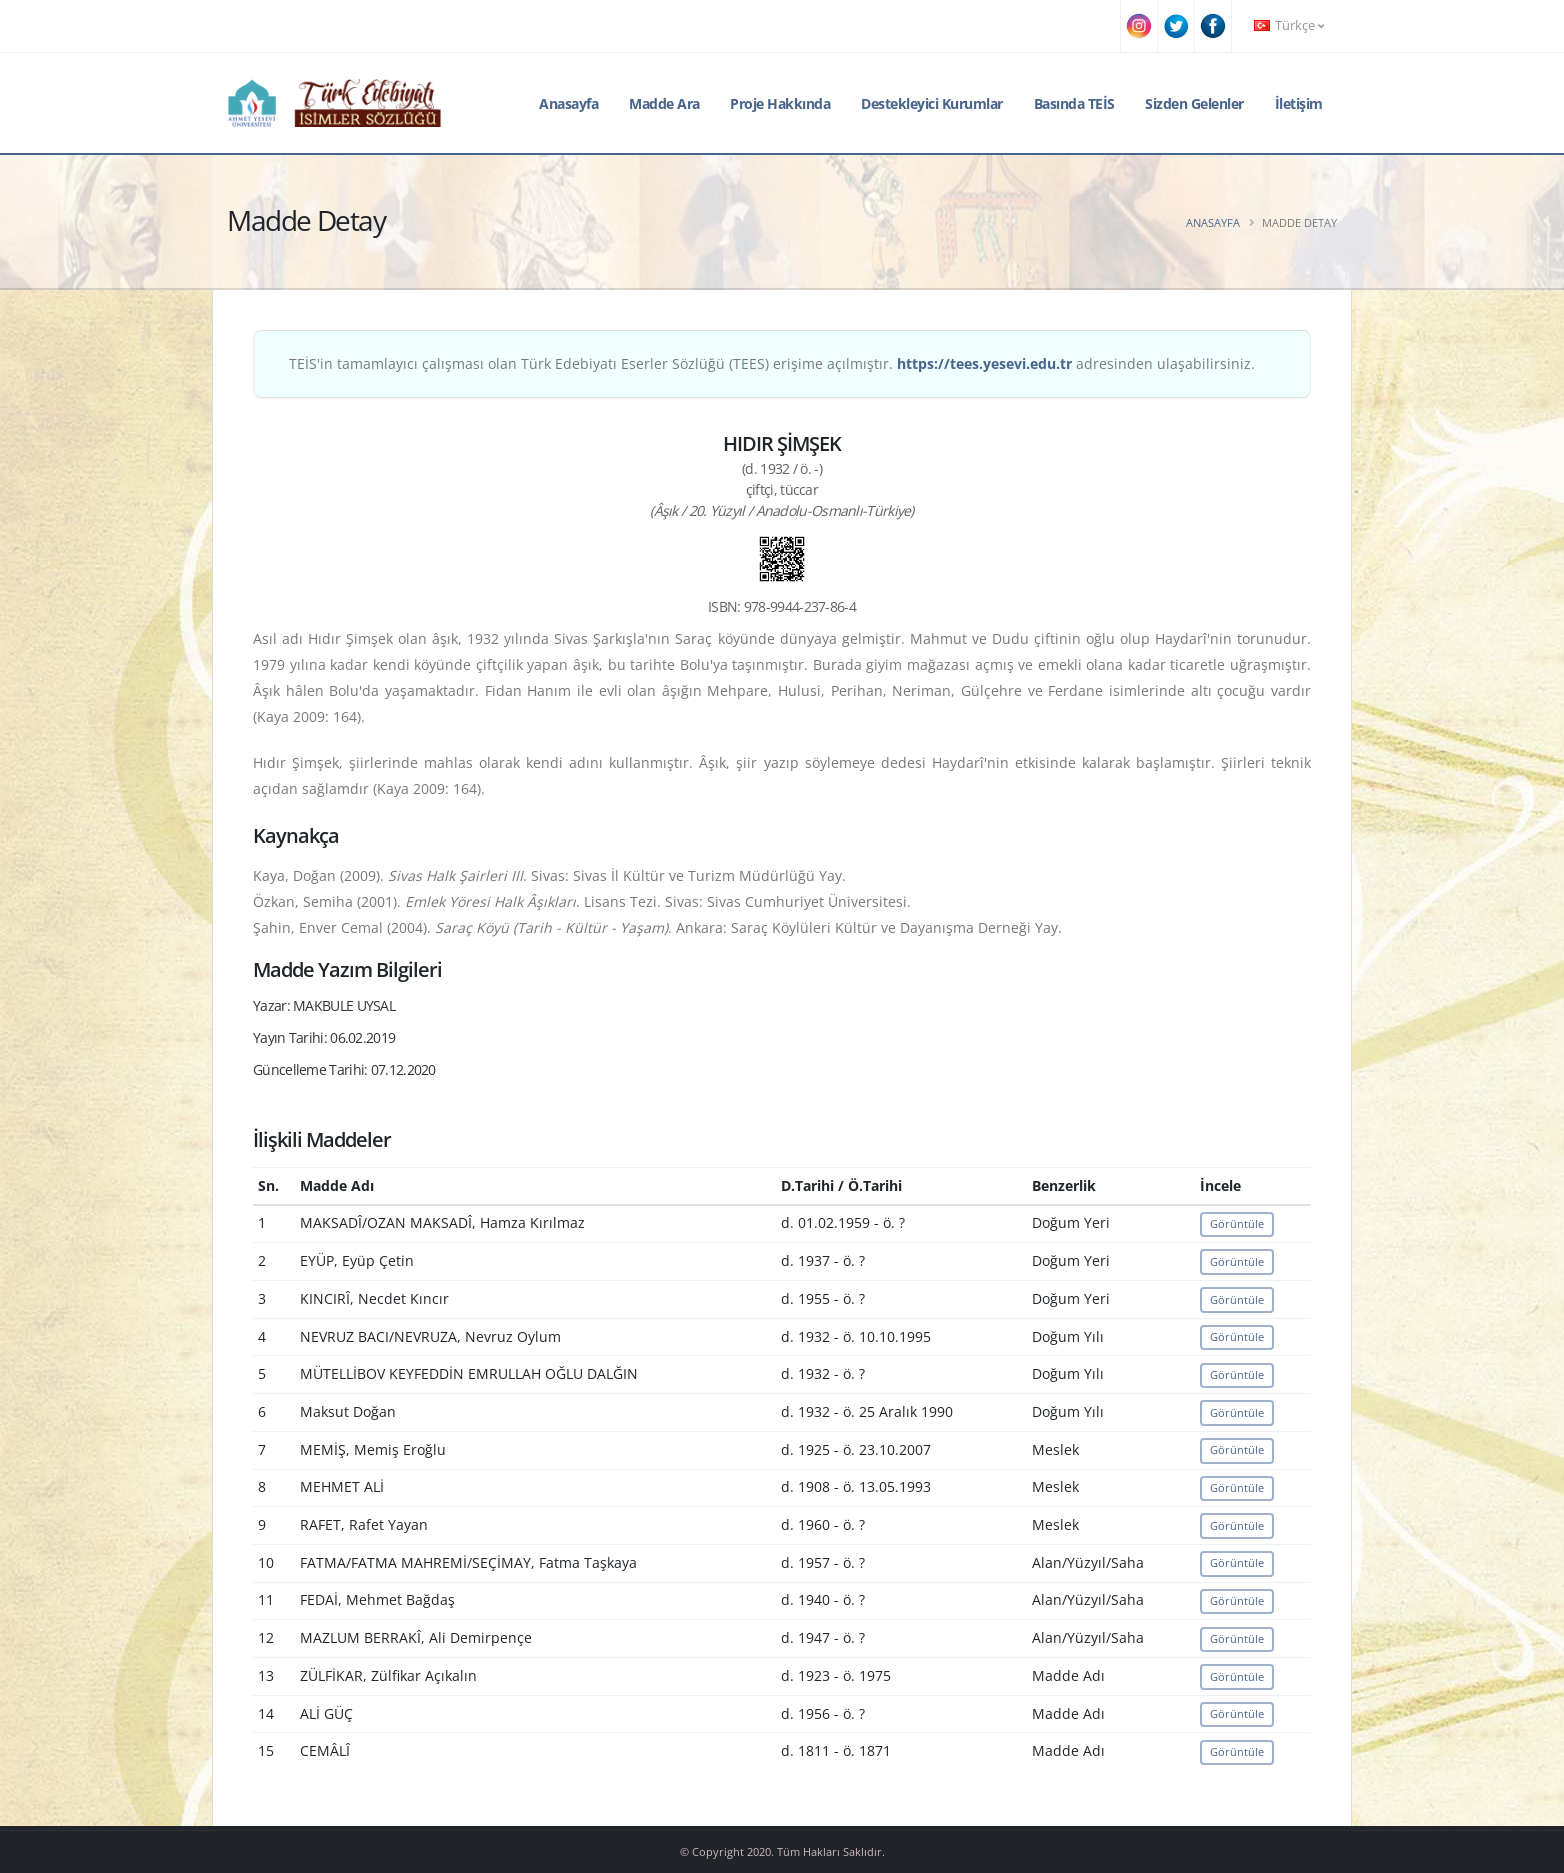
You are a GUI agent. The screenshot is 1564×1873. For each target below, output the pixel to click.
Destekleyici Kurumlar (932, 103)
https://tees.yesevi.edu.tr (984, 363)
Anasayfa (568, 103)
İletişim (1299, 103)
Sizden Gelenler (1194, 103)
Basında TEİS (1074, 103)
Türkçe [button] (1289, 25)
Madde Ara (664, 103)
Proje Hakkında (780, 103)
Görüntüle (1237, 1223)
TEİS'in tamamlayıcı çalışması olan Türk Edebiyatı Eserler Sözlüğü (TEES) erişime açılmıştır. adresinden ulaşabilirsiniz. (772, 363)
